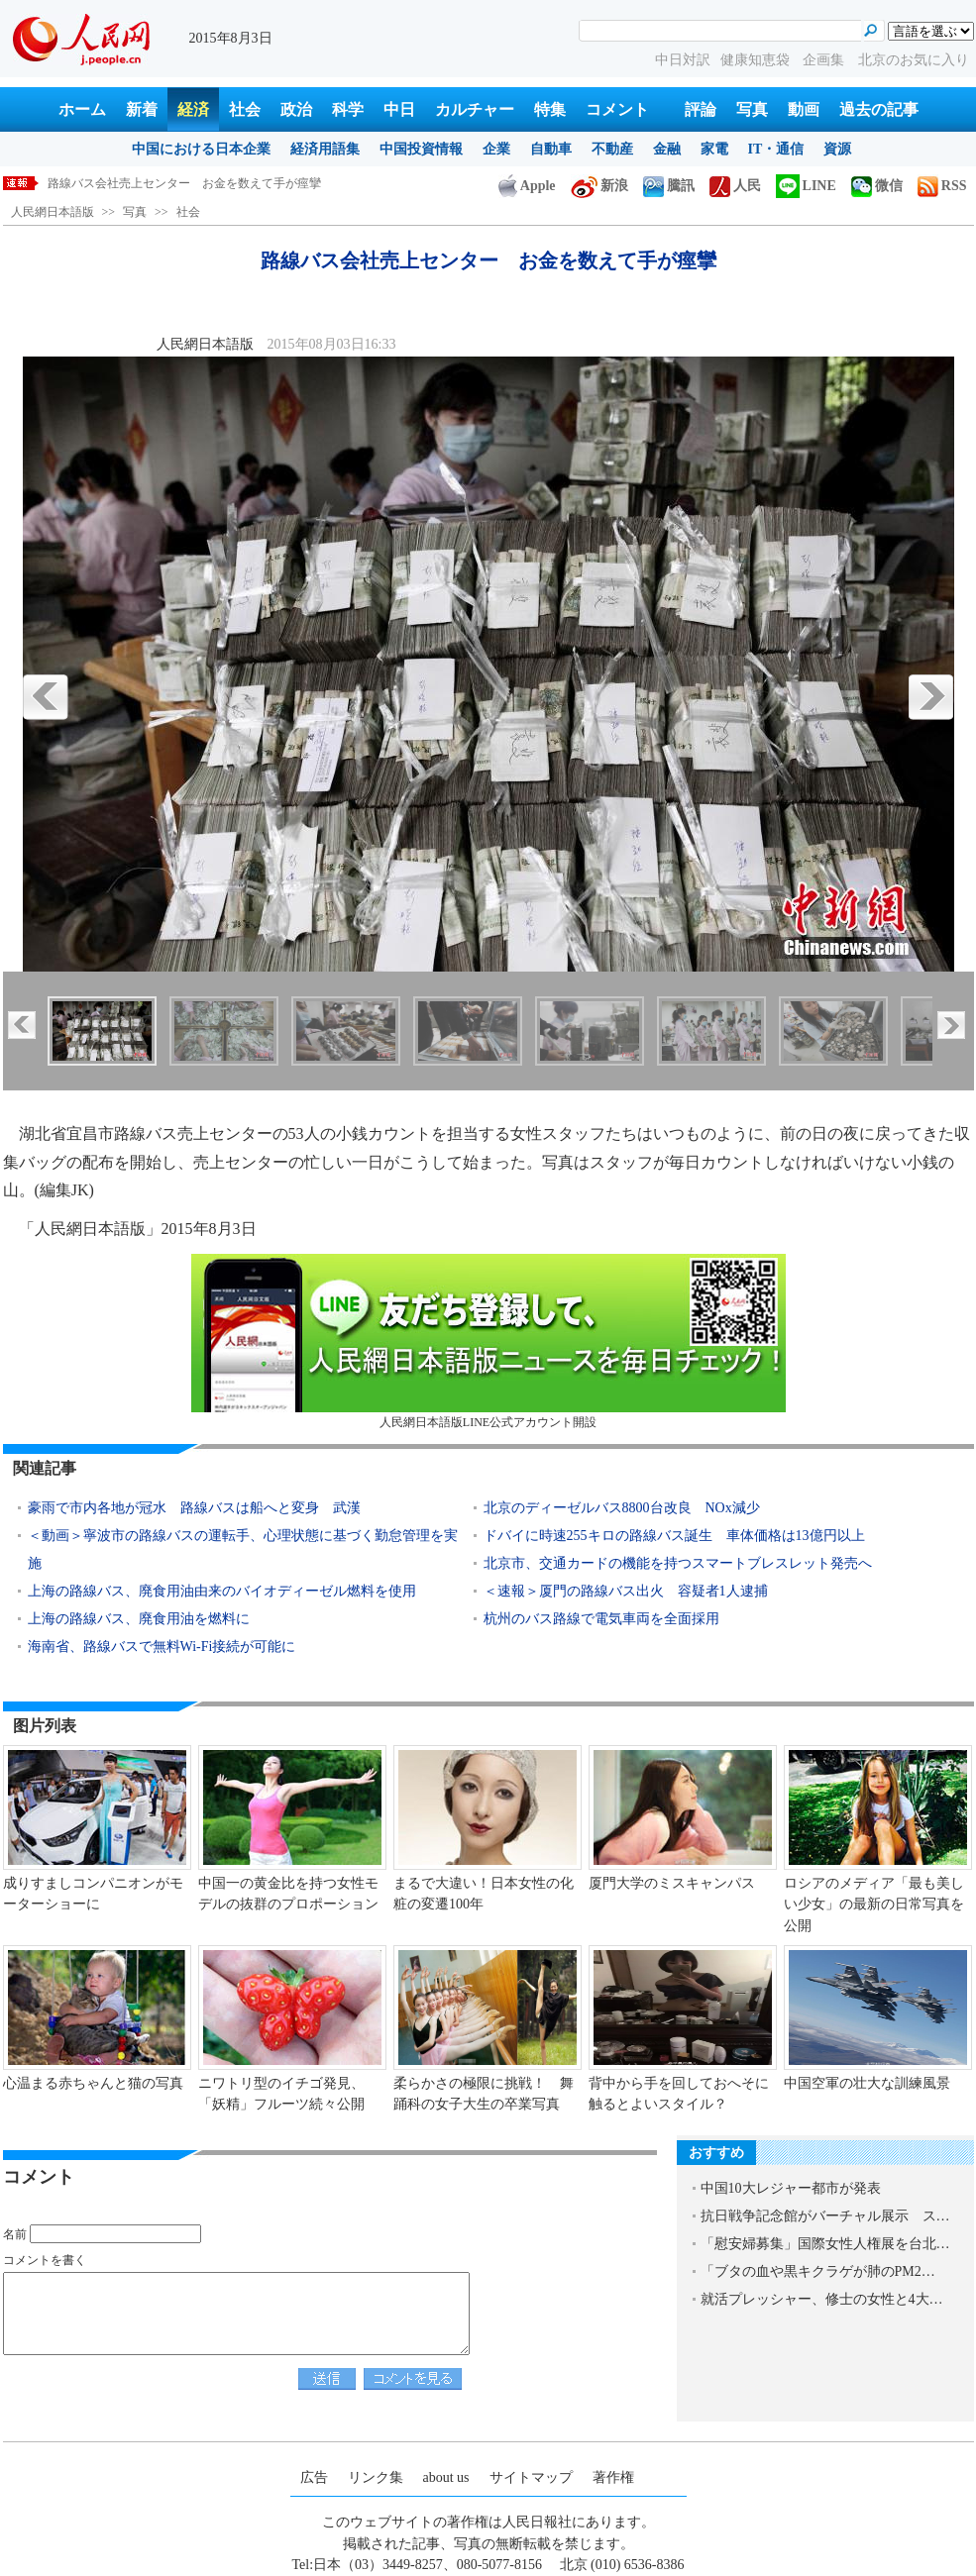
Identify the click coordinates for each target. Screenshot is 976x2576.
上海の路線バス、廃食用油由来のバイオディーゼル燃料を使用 (222, 1591)
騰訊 (669, 185)
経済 (193, 109)
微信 (877, 185)
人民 (735, 185)
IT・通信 (776, 149)
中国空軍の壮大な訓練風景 (867, 2083)
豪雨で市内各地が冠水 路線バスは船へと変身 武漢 (194, 1507)
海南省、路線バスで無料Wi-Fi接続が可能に (163, 1646)
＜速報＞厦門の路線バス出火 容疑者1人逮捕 (626, 1591)
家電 (714, 149)
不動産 (612, 149)
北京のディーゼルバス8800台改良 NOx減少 (622, 1507)
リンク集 (375, 2477)
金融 (667, 149)
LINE (806, 185)
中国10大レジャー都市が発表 (791, 2188)
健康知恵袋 (757, 59)
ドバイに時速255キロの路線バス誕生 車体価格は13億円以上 (674, 1535)
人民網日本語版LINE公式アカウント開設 (488, 1341)
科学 (348, 109)
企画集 (825, 59)
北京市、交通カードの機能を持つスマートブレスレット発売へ (678, 1563)
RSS (942, 185)
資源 (837, 149)
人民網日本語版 (52, 212)
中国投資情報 (421, 149)
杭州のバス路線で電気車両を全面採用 (601, 1618)
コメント (617, 109)
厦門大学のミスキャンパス (679, 1883)
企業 (496, 149)
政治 (296, 109)
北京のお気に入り (913, 59)
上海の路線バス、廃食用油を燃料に (139, 1618)
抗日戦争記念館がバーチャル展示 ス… (825, 2216)
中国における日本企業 (201, 149)
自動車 (551, 149)
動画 (803, 109)
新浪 (599, 185)
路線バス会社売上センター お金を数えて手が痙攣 (184, 183)
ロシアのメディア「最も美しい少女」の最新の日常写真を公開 (874, 1904)
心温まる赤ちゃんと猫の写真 (93, 2083)
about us (446, 2477)
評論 (700, 109)
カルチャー (474, 109)
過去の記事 (879, 109)
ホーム (82, 109)
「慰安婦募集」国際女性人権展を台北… (825, 2243)
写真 (752, 109)
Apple (527, 185)
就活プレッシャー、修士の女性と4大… (822, 2299)
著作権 (613, 2477)
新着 (142, 109)
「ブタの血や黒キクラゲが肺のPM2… (818, 2271)
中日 (399, 109)
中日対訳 (682, 59)
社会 (245, 109)
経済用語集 (325, 149)
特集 (550, 109)
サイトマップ (531, 2477)
